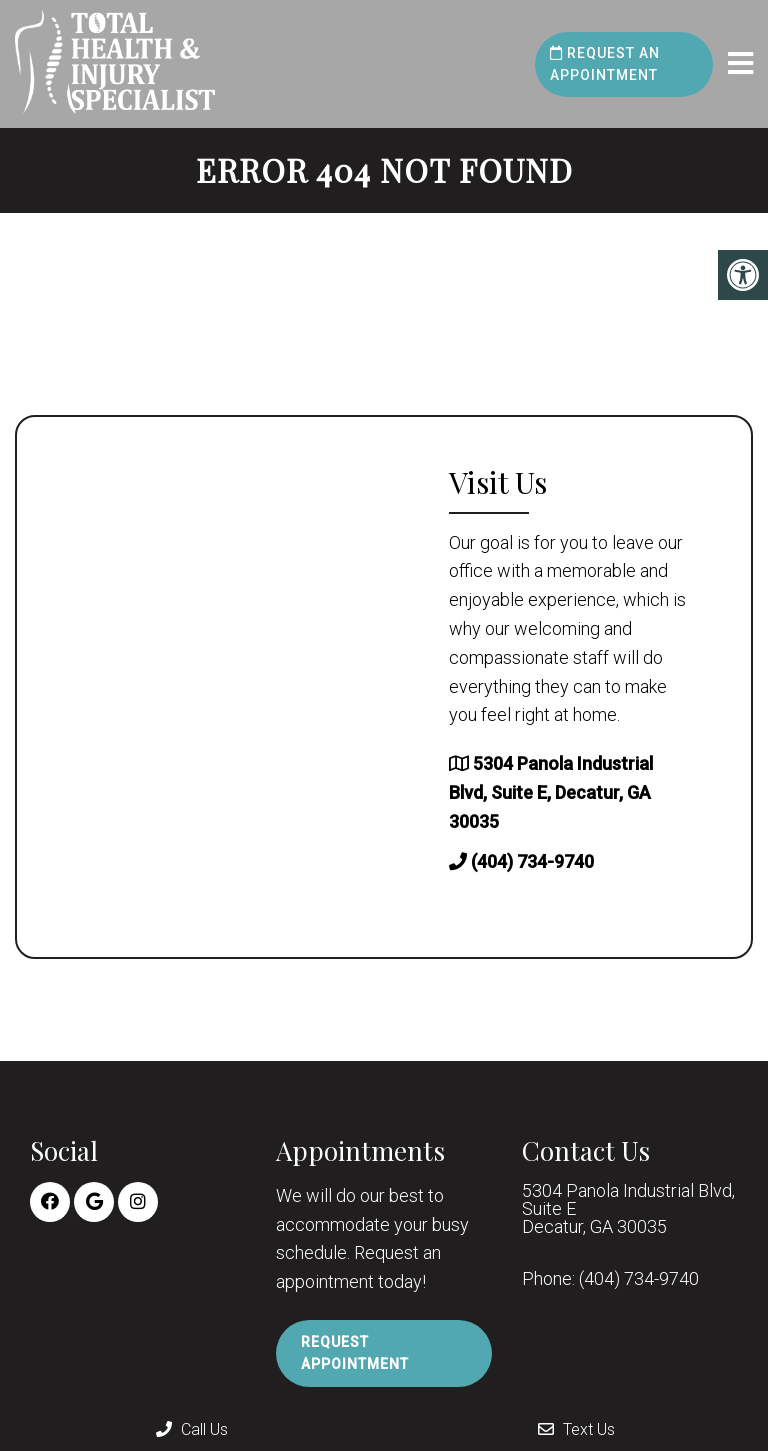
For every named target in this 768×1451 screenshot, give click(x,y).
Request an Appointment (605, 64)
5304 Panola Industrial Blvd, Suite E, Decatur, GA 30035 (551, 792)
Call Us (192, 1429)
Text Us (576, 1429)
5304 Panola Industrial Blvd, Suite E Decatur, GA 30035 (628, 1209)
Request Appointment (355, 1353)
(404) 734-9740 (532, 861)
